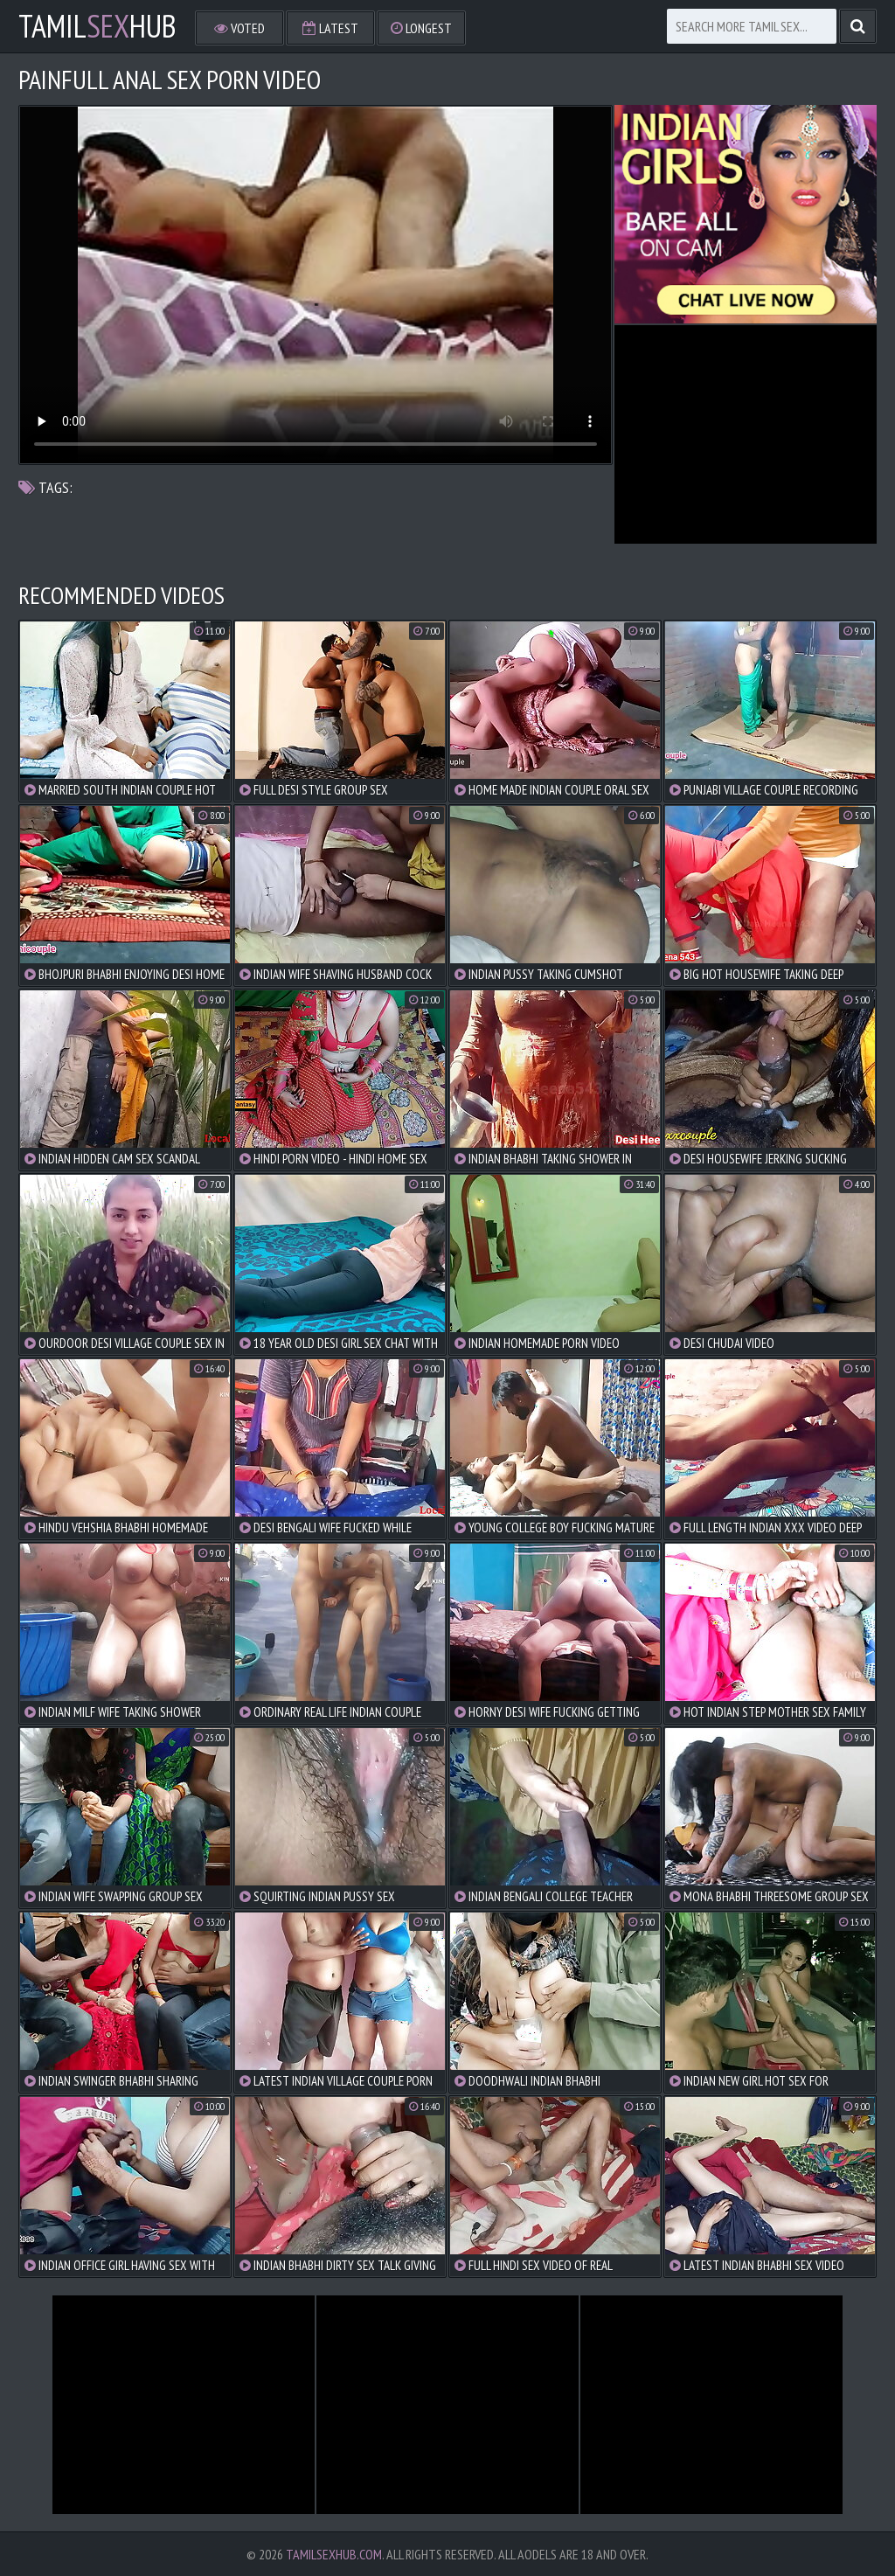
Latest (330, 28)
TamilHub (97, 26)
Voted (239, 28)
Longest (421, 28)
